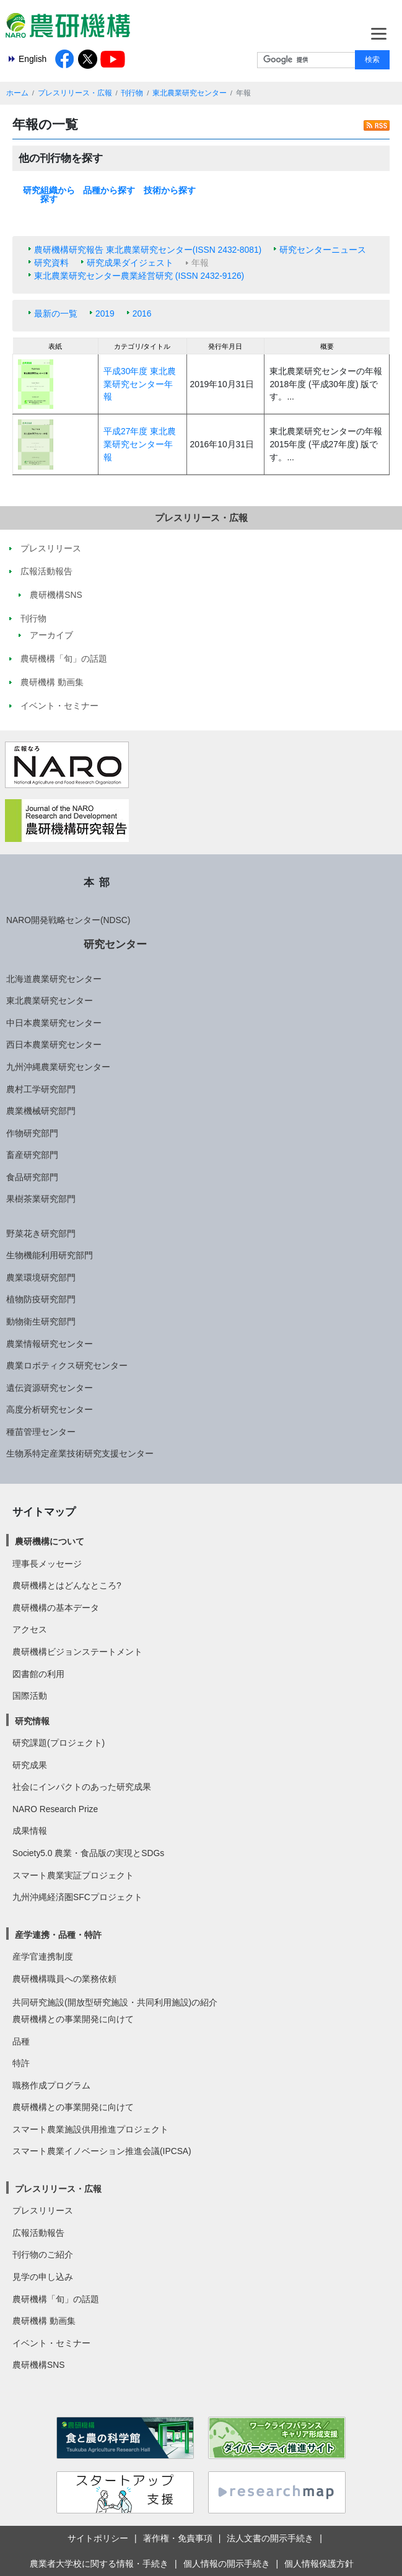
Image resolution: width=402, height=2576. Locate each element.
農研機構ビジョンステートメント (77, 1652)
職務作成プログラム (51, 2085)
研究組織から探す (49, 194)
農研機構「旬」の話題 (55, 2299)
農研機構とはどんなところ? (66, 1585)
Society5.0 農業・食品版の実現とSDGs (88, 1853)
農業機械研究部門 (41, 1111)
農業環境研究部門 (41, 1277)
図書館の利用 (38, 1674)
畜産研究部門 (32, 1155)
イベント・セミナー (51, 2343)
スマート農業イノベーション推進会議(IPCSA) (101, 2151)
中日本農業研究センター (54, 1023)
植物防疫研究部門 (41, 1299)
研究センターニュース (322, 250)
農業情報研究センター (49, 1344)
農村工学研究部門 (41, 1089)
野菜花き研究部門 (41, 1233)
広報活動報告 (38, 2233)
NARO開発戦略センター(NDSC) (68, 920)
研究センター (115, 944)
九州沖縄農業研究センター (58, 1067)
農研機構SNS (38, 2365)
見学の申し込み (42, 2277)
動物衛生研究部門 (41, 1321)
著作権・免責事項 (177, 2538)
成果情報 (29, 1831)
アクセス (29, 1629)
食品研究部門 (32, 1177)
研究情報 (32, 1721)
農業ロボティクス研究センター (67, 1365)
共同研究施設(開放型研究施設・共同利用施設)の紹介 (114, 2002)
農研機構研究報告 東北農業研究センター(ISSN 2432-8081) (147, 250)
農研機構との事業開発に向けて (73, 2019)
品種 (21, 2041)
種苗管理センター (41, 1432)
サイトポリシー (98, 2538)
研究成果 (29, 1765)
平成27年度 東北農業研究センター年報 (139, 444)
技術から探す (170, 190)
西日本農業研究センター (54, 1044)
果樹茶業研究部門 (41, 1199)
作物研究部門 (32, 1133)
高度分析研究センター (49, 1409)
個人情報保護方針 (319, 2564)
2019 (105, 313)
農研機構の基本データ (55, 1608)
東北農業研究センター (189, 93)
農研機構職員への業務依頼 (64, 1979)
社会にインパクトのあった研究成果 (81, 1787)
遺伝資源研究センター (49, 1388)
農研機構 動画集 (44, 2321)
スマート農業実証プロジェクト (73, 1875)
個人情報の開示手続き (226, 2564)
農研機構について (49, 1541)
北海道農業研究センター (54, 979)
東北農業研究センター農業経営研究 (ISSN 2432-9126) (139, 276)
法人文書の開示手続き (270, 2538)
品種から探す (109, 190)
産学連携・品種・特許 (58, 1935)
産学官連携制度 (42, 1956)
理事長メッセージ (47, 1564)
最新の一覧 (55, 313)
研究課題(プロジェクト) (58, 1743)
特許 (21, 2063)
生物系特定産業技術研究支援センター (80, 1453)
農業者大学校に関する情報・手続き (99, 2564)
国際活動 (29, 1696)
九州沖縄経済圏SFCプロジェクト (77, 1897)
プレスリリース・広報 (75, 93)
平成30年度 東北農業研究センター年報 (139, 383)
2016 (142, 313)
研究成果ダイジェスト (130, 263)
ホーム (17, 93)
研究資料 (51, 263)
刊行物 (132, 93)
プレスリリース (42, 2210)
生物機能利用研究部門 (49, 1255)
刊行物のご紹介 (42, 2254)
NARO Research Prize (55, 1809)
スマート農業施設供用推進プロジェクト (90, 2129)
